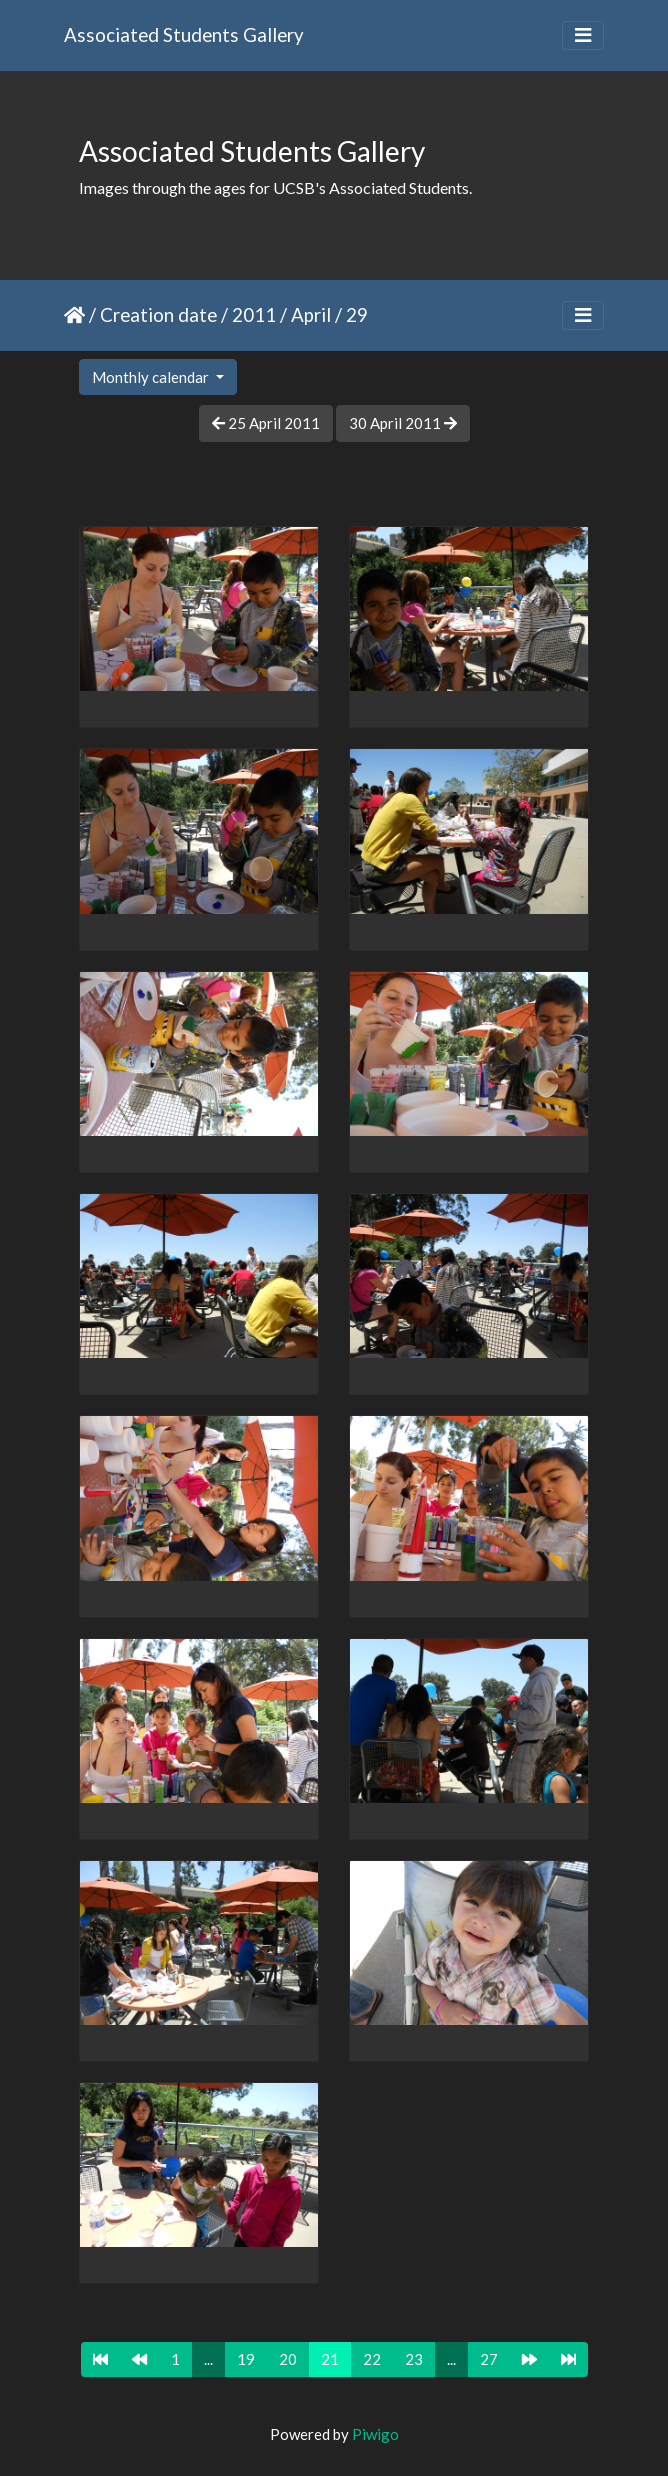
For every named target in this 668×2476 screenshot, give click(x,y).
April (311, 314)
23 (414, 2359)
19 (246, 2359)
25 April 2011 (266, 423)
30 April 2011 (403, 423)
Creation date (158, 314)
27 (489, 2359)
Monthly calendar (152, 377)
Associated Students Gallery (184, 34)
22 (372, 2359)
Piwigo (375, 2434)
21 (330, 2359)
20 (288, 2359)
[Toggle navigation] (583, 35)
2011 (254, 314)
